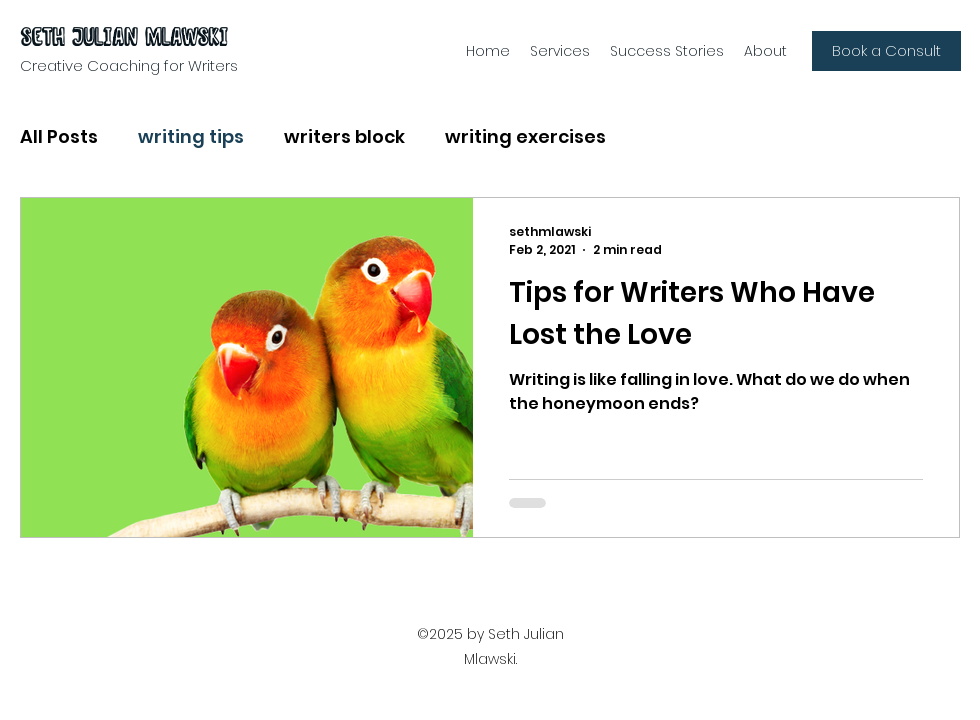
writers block (344, 136)
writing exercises (525, 136)
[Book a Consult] (886, 51)
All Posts (59, 136)
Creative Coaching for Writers (129, 65)
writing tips (191, 136)
